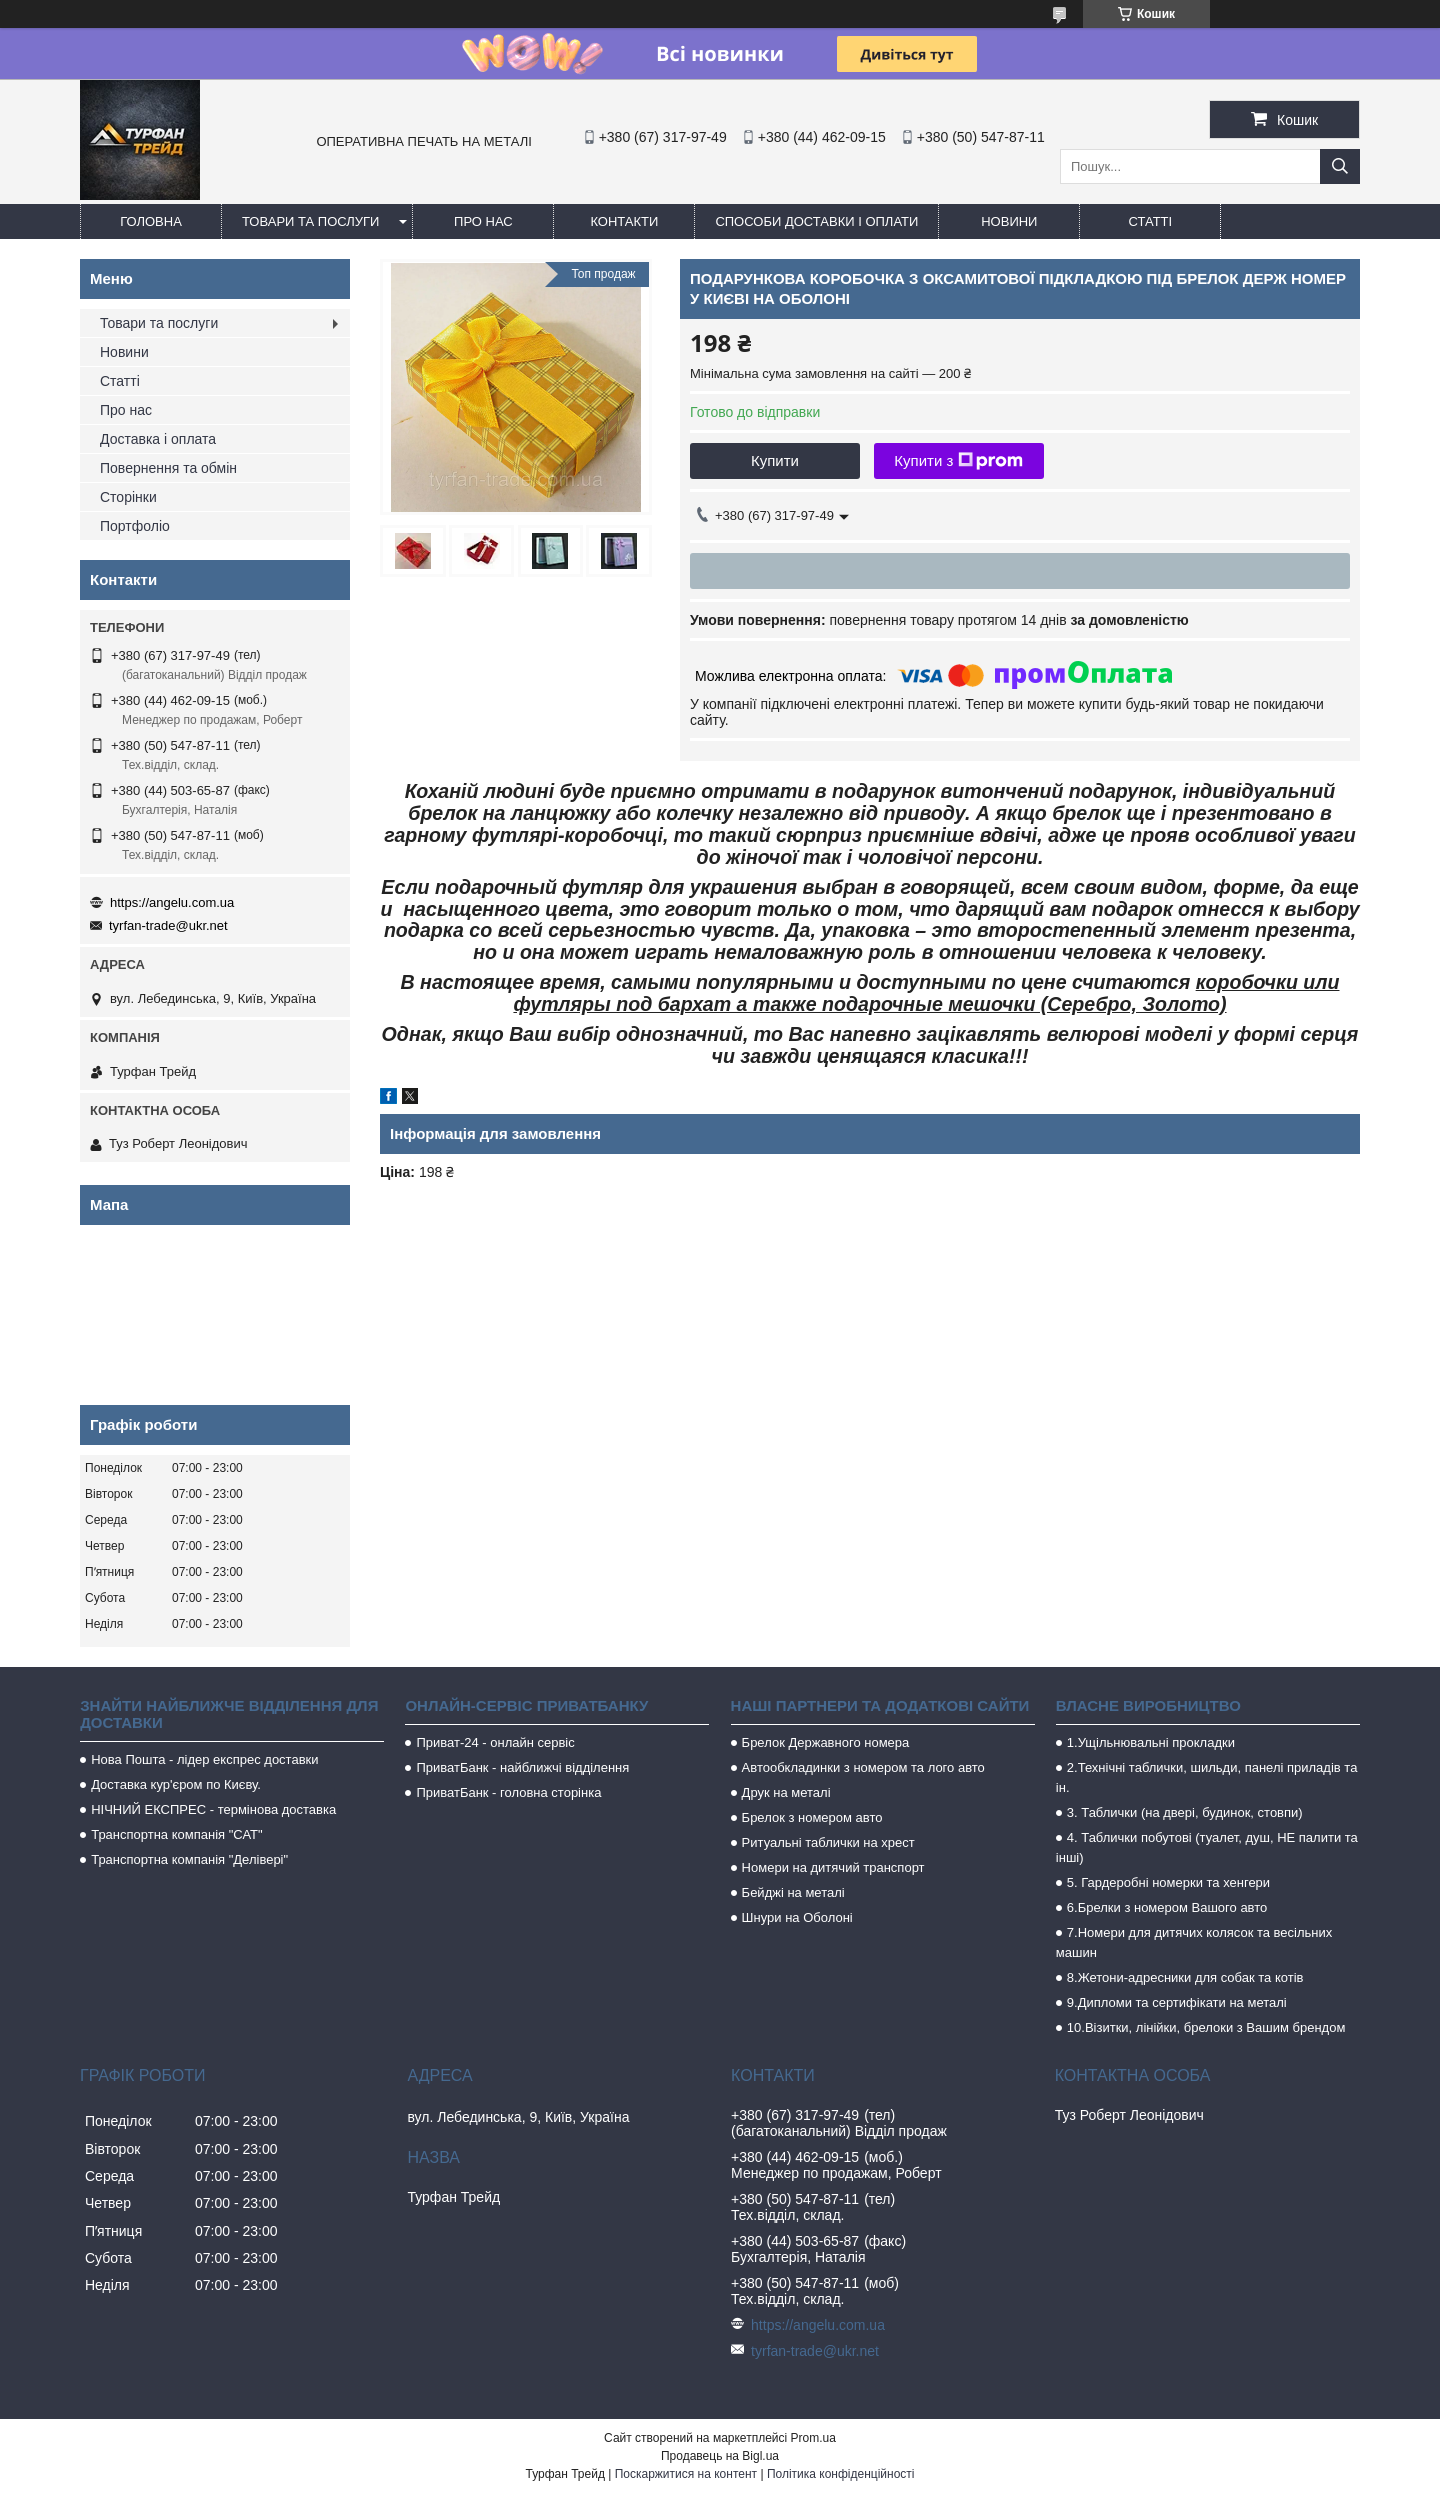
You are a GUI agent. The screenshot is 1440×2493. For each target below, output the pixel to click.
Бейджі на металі (793, 1892)
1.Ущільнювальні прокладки (1151, 1742)
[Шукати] (1340, 166)
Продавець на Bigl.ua (720, 2456)
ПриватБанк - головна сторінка (508, 1792)
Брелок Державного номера (826, 1742)
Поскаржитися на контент (686, 2474)
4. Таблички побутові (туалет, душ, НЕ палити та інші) (1207, 1847)
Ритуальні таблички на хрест (828, 1842)
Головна (151, 221)
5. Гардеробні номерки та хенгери (1168, 1882)
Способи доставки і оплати (816, 221)
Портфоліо (135, 526)
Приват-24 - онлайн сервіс (495, 1742)
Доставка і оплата (158, 439)
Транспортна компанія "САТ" (176, 1834)
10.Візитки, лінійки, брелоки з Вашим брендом (1206, 2027)
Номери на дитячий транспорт (833, 1867)
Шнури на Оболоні (797, 1917)
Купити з (958, 461)
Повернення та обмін (168, 468)
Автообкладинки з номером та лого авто (863, 1767)
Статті (1151, 221)
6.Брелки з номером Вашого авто (1167, 1907)
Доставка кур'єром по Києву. (176, 1784)
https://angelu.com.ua (172, 902)
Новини (1009, 221)
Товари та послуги (310, 221)
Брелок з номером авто (812, 1817)
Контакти (624, 221)
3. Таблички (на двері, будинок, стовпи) (1185, 1812)
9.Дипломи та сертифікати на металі (1177, 2002)
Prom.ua (813, 2438)
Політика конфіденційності (841, 2474)
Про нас (483, 221)
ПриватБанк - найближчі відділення (522, 1767)
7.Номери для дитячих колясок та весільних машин (1194, 1942)
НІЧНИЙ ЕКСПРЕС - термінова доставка (213, 1809)
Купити (775, 460)
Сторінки (128, 497)
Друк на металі (786, 1792)
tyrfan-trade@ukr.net (168, 925)
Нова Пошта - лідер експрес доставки (204, 1759)
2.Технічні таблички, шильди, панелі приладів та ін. (1207, 1777)
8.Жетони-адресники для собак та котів (1185, 1977)
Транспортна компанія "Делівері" (189, 1859)
